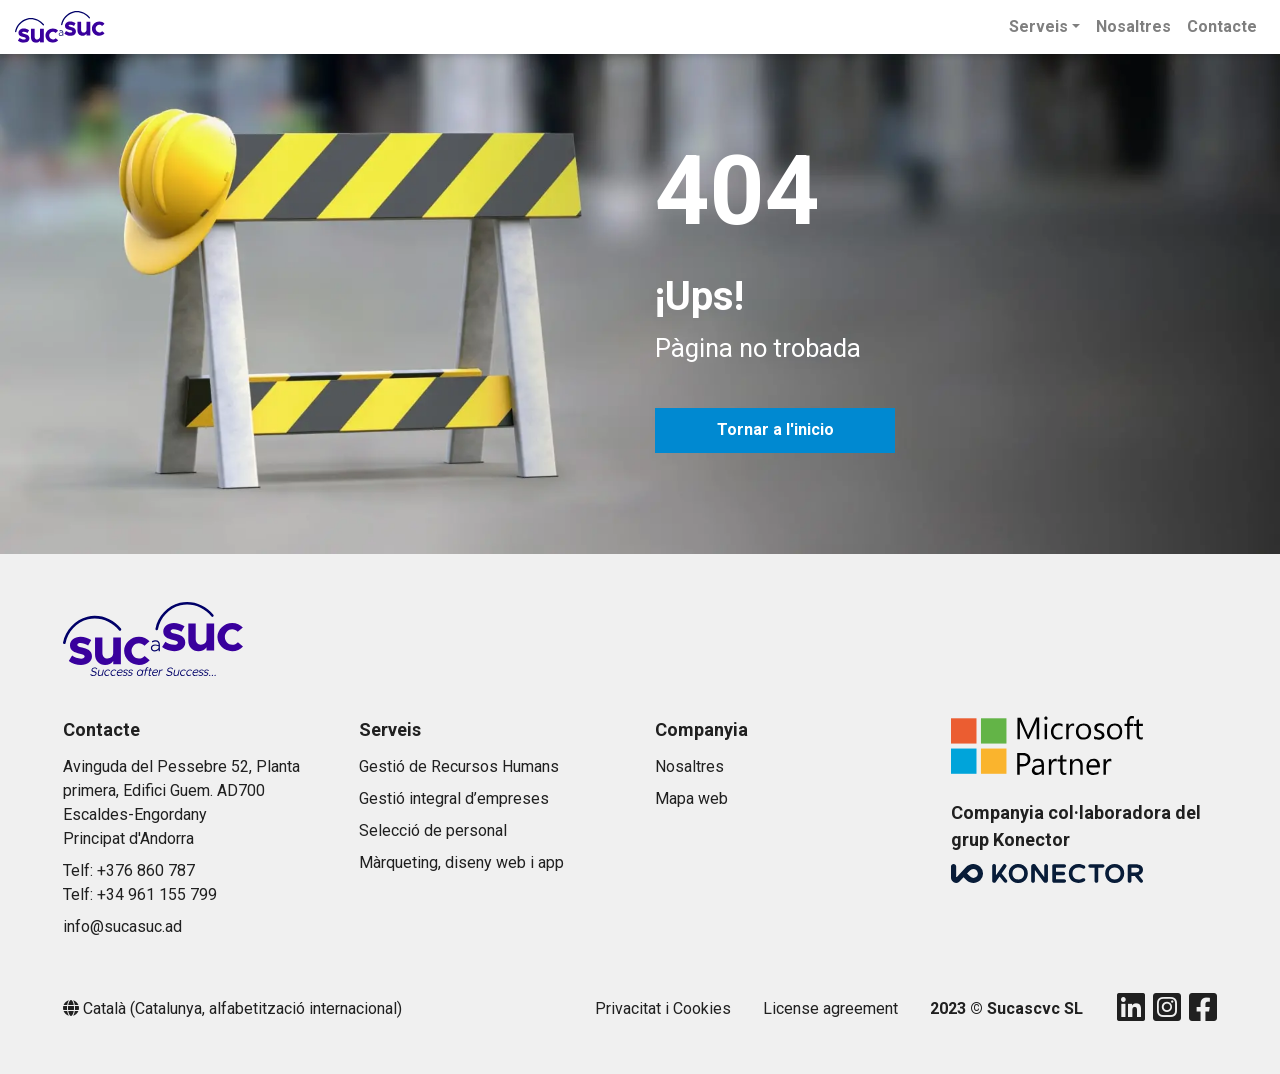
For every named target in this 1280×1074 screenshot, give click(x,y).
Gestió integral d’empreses (454, 798)
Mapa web (691, 798)
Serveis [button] (1038, 26)
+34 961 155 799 (157, 894)
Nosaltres (1133, 26)
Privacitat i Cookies (663, 1008)
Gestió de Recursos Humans (459, 766)
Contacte (1222, 26)
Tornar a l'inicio (775, 429)
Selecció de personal (433, 830)
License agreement (830, 1008)
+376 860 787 (146, 870)
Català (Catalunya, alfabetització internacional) (242, 1008)
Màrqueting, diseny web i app (461, 862)
